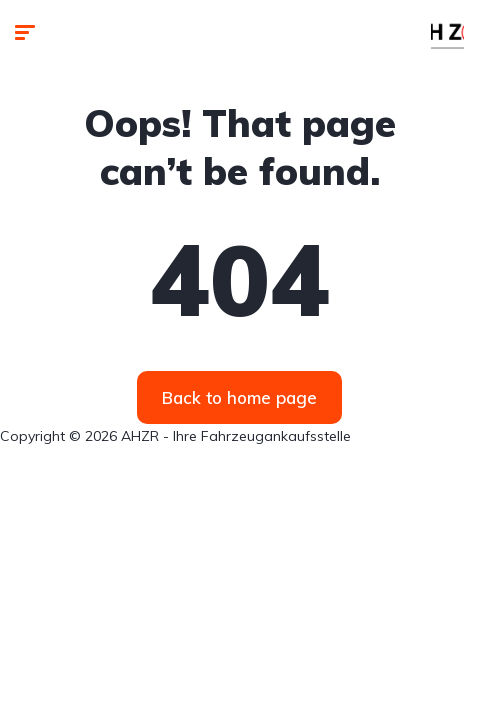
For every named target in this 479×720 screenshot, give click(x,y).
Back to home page (239, 397)
